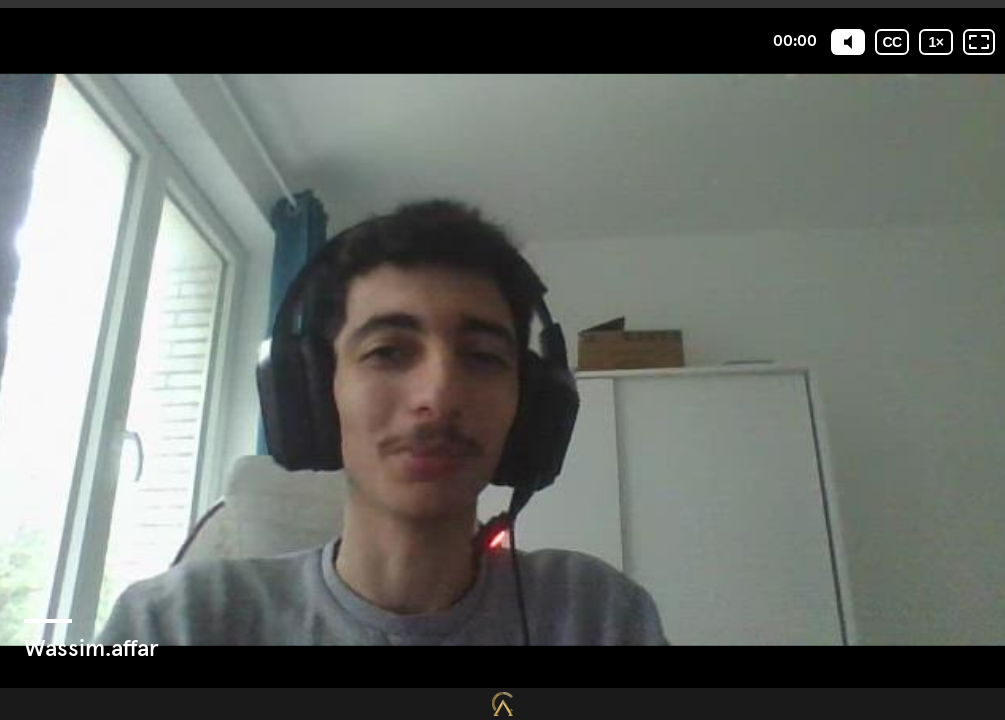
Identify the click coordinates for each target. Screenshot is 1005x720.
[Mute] (848, 42)
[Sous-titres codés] (892, 42)
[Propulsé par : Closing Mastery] (502, 704)
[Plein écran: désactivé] (979, 42)
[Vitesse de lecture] (936, 42)
